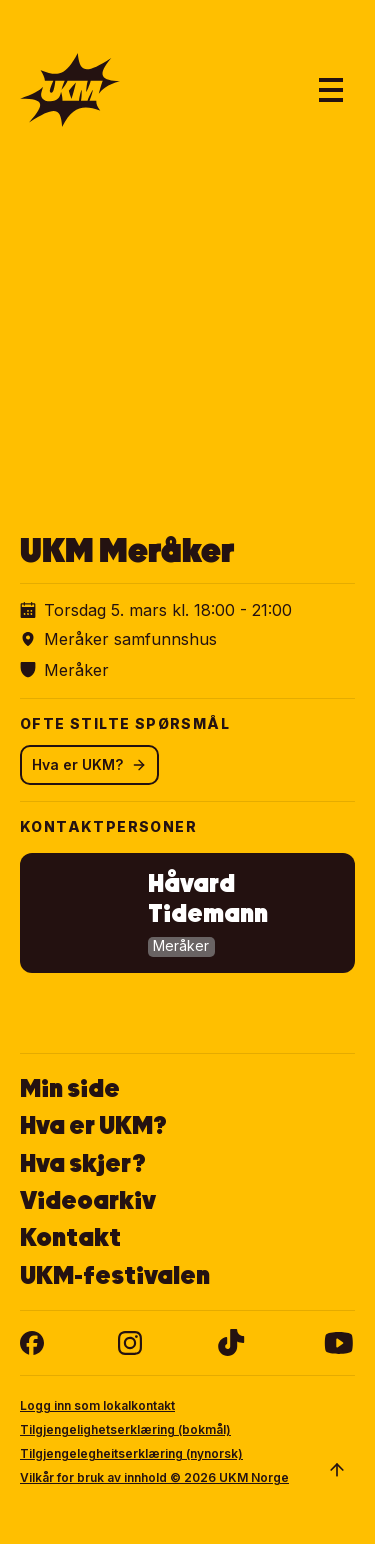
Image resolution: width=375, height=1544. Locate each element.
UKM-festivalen (115, 1275)
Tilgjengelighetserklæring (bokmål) (125, 1429)
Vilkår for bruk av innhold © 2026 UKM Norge (154, 1477)
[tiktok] (231, 1343)
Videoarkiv (88, 1200)
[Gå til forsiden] (70, 90)
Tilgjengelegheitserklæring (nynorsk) (131, 1453)
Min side (70, 1088)
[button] (187, 913)
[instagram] (130, 1343)
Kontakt (70, 1237)
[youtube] (338, 1343)
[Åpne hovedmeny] (331, 90)
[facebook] (32, 1343)
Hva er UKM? (89, 764)
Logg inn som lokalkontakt (97, 1405)
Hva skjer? (83, 1163)
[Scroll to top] (337, 1470)
